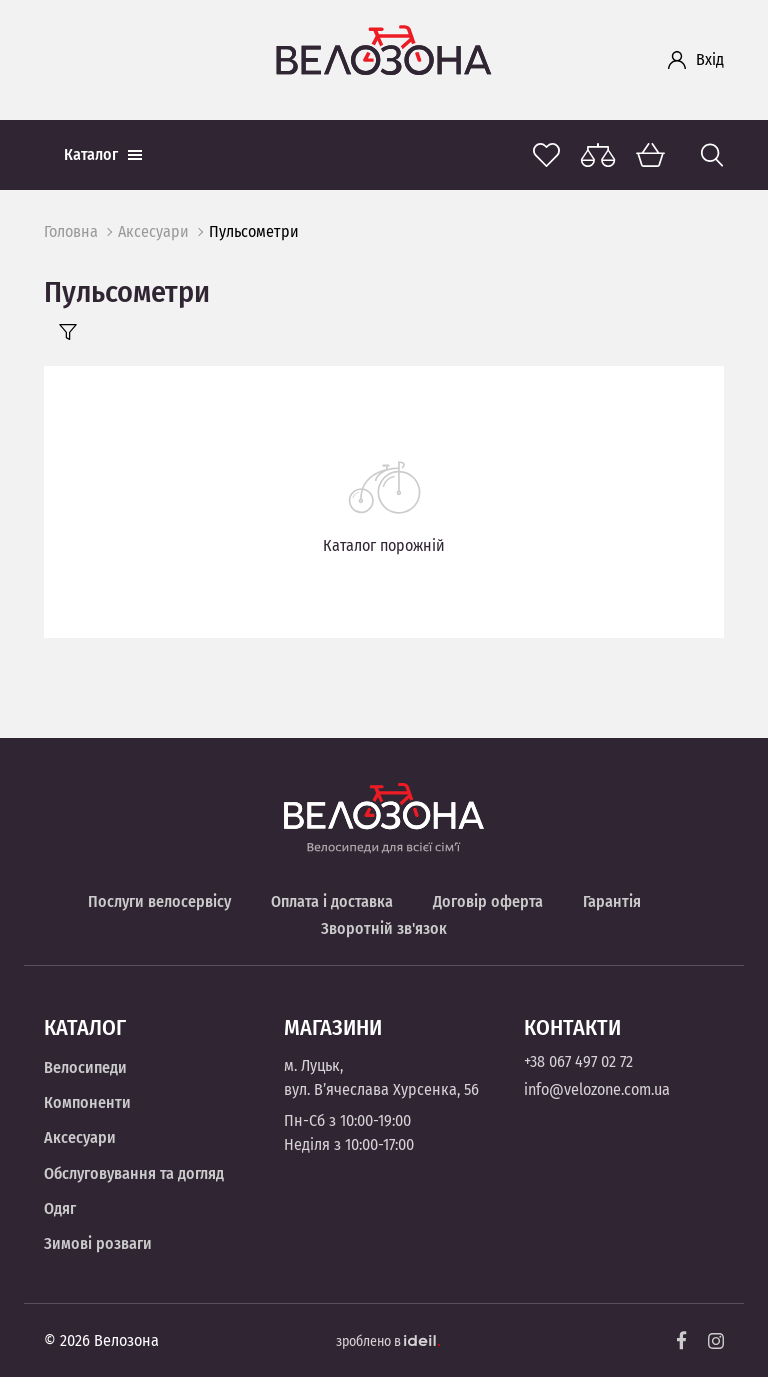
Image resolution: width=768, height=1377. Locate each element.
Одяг (60, 1208)
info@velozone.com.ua (597, 1089)
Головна (71, 231)
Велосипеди (85, 1067)
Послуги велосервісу (159, 901)
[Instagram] (716, 1341)
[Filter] (68, 332)
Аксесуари (153, 231)
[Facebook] (682, 1340)
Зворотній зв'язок (384, 928)
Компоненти (87, 1102)
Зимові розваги (98, 1243)
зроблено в (388, 1341)
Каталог (103, 154)
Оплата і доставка (332, 901)
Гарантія (612, 901)
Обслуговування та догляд (134, 1173)
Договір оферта (488, 901)
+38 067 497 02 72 (578, 1061)
